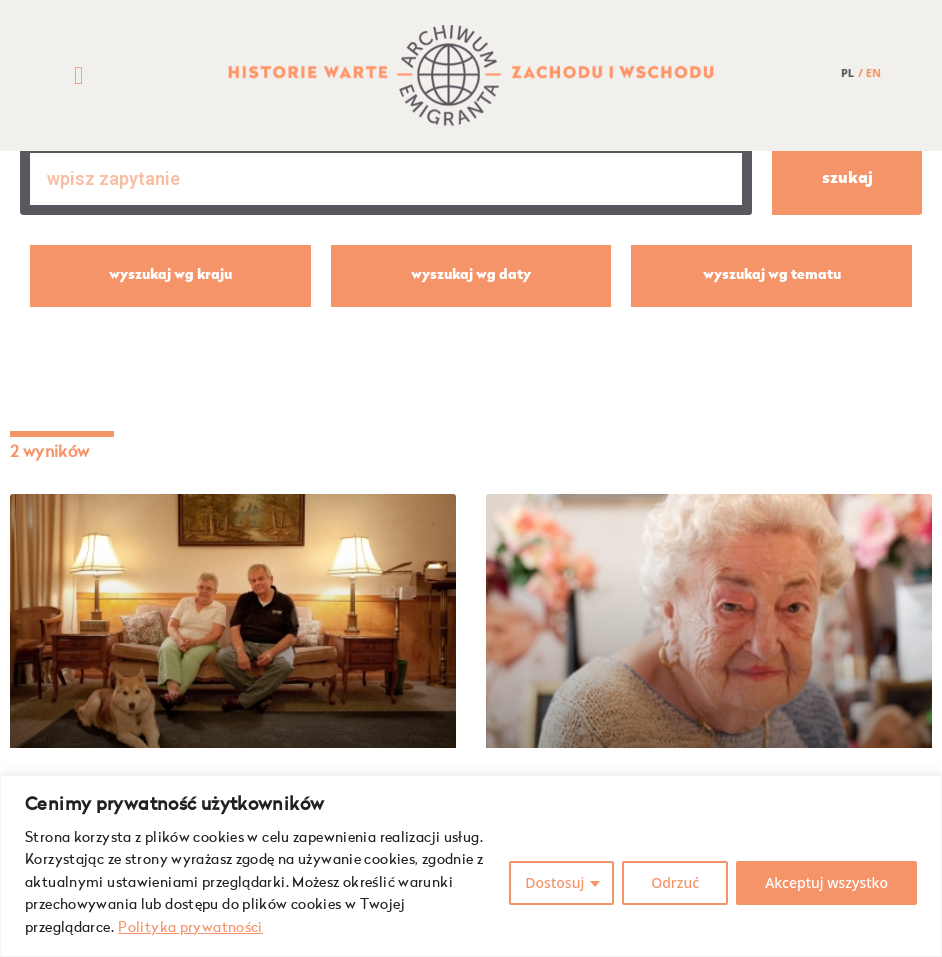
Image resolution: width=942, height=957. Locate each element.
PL (847, 72)
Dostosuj (554, 882)
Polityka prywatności (190, 928)
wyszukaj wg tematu (772, 275)
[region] (471, 866)
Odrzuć (675, 882)
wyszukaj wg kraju (170, 275)
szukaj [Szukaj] (847, 179)
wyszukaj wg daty (471, 275)
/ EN (869, 72)
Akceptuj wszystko (826, 882)
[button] (79, 76)
